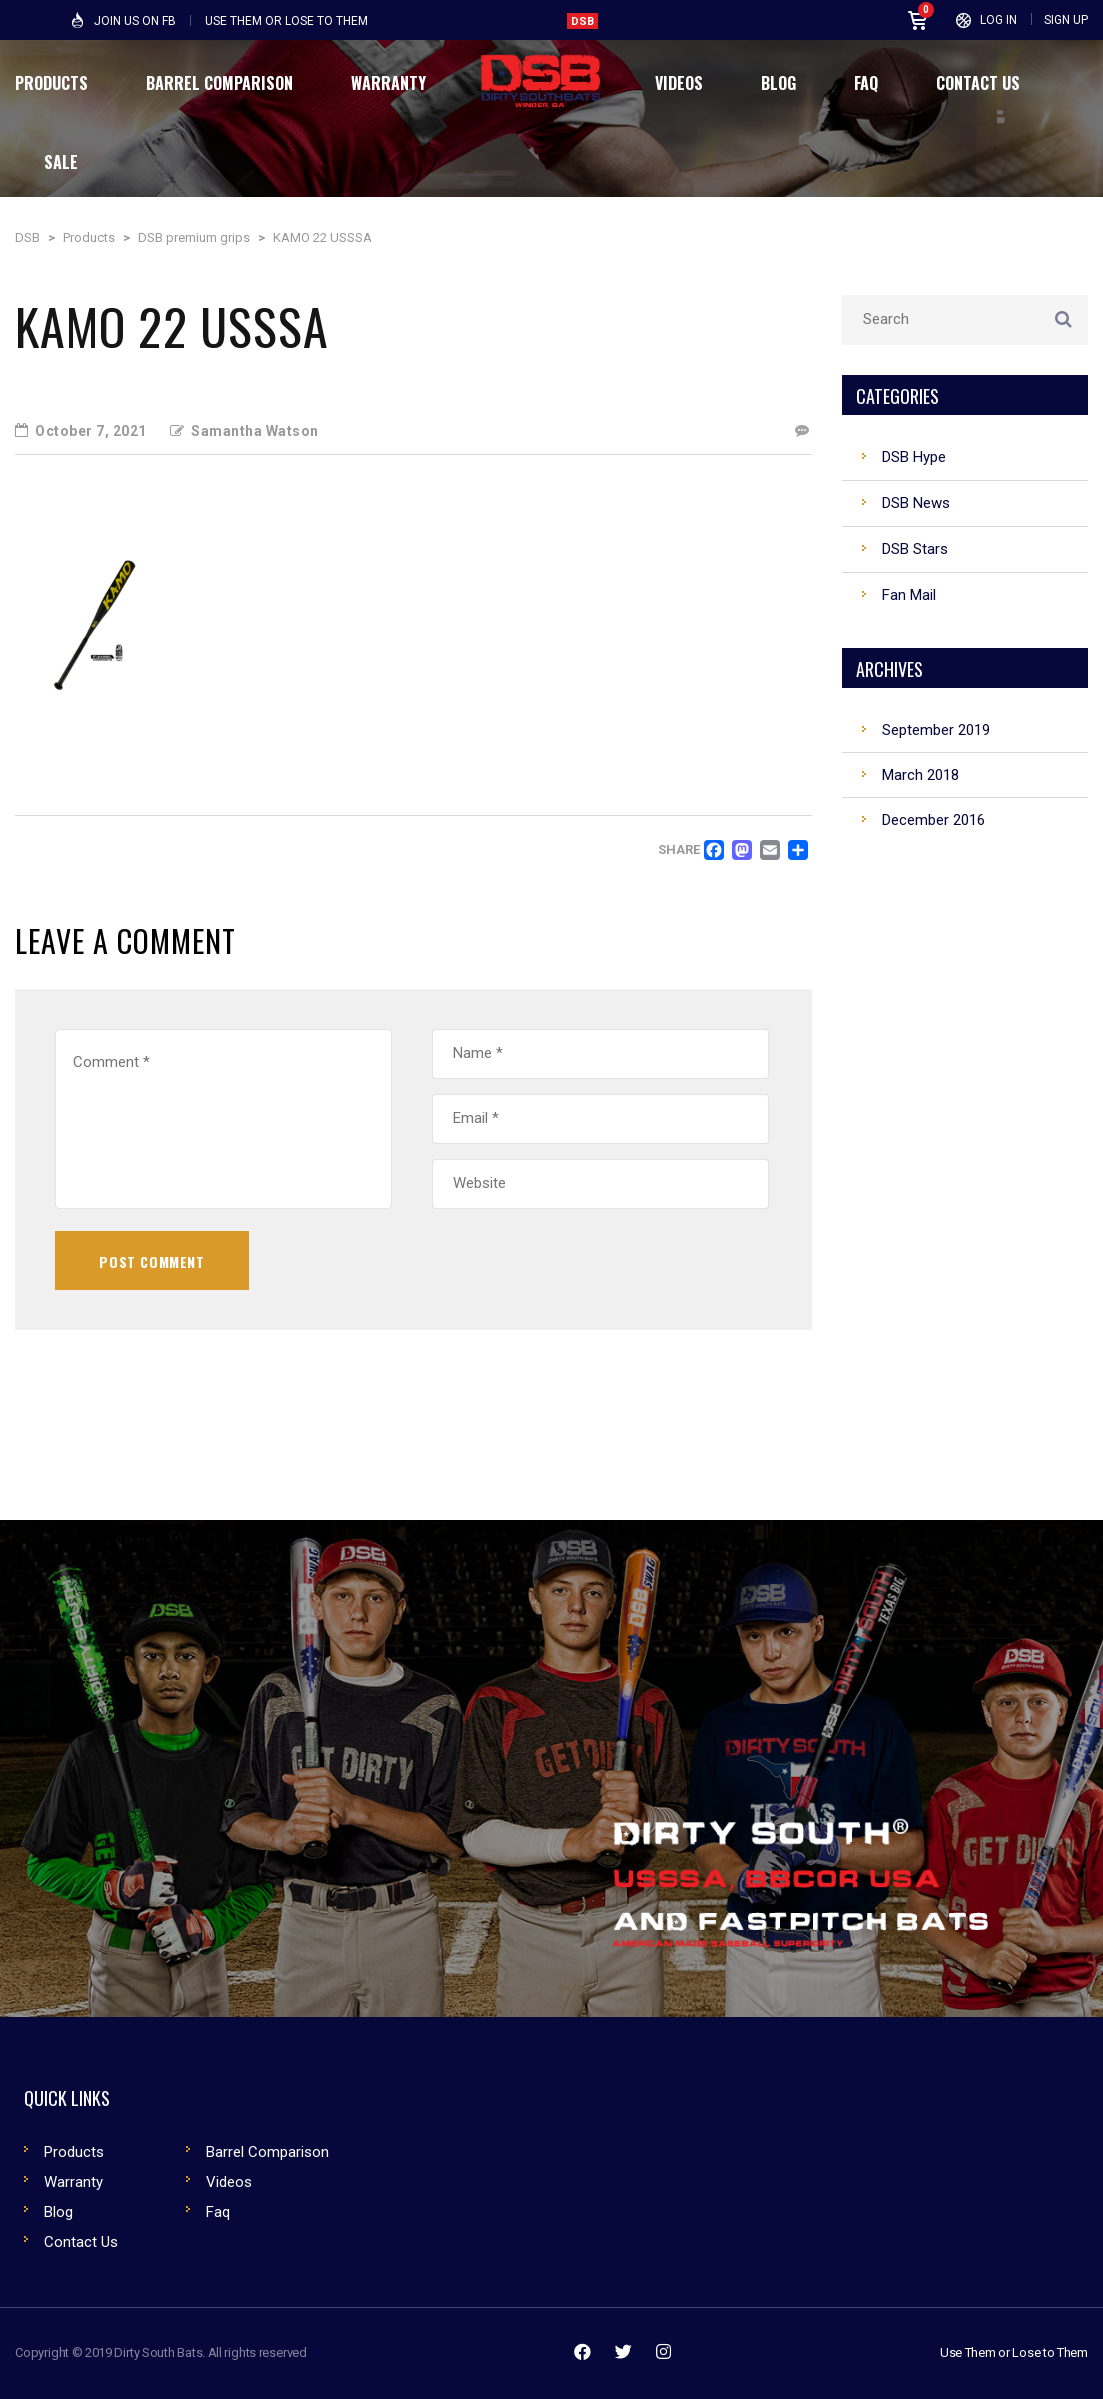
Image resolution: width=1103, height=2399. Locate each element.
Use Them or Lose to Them (1014, 2352)
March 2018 (920, 775)
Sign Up (1066, 20)
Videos (229, 2182)
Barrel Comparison (267, 2152)
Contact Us (81, 2242)
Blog (58, 2212)
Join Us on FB (135, 21)
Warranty (73, 2182)
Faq (218, 2212)
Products (74, 2152)
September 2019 (936, 730)
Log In (998, 20)
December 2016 (933, 820)
